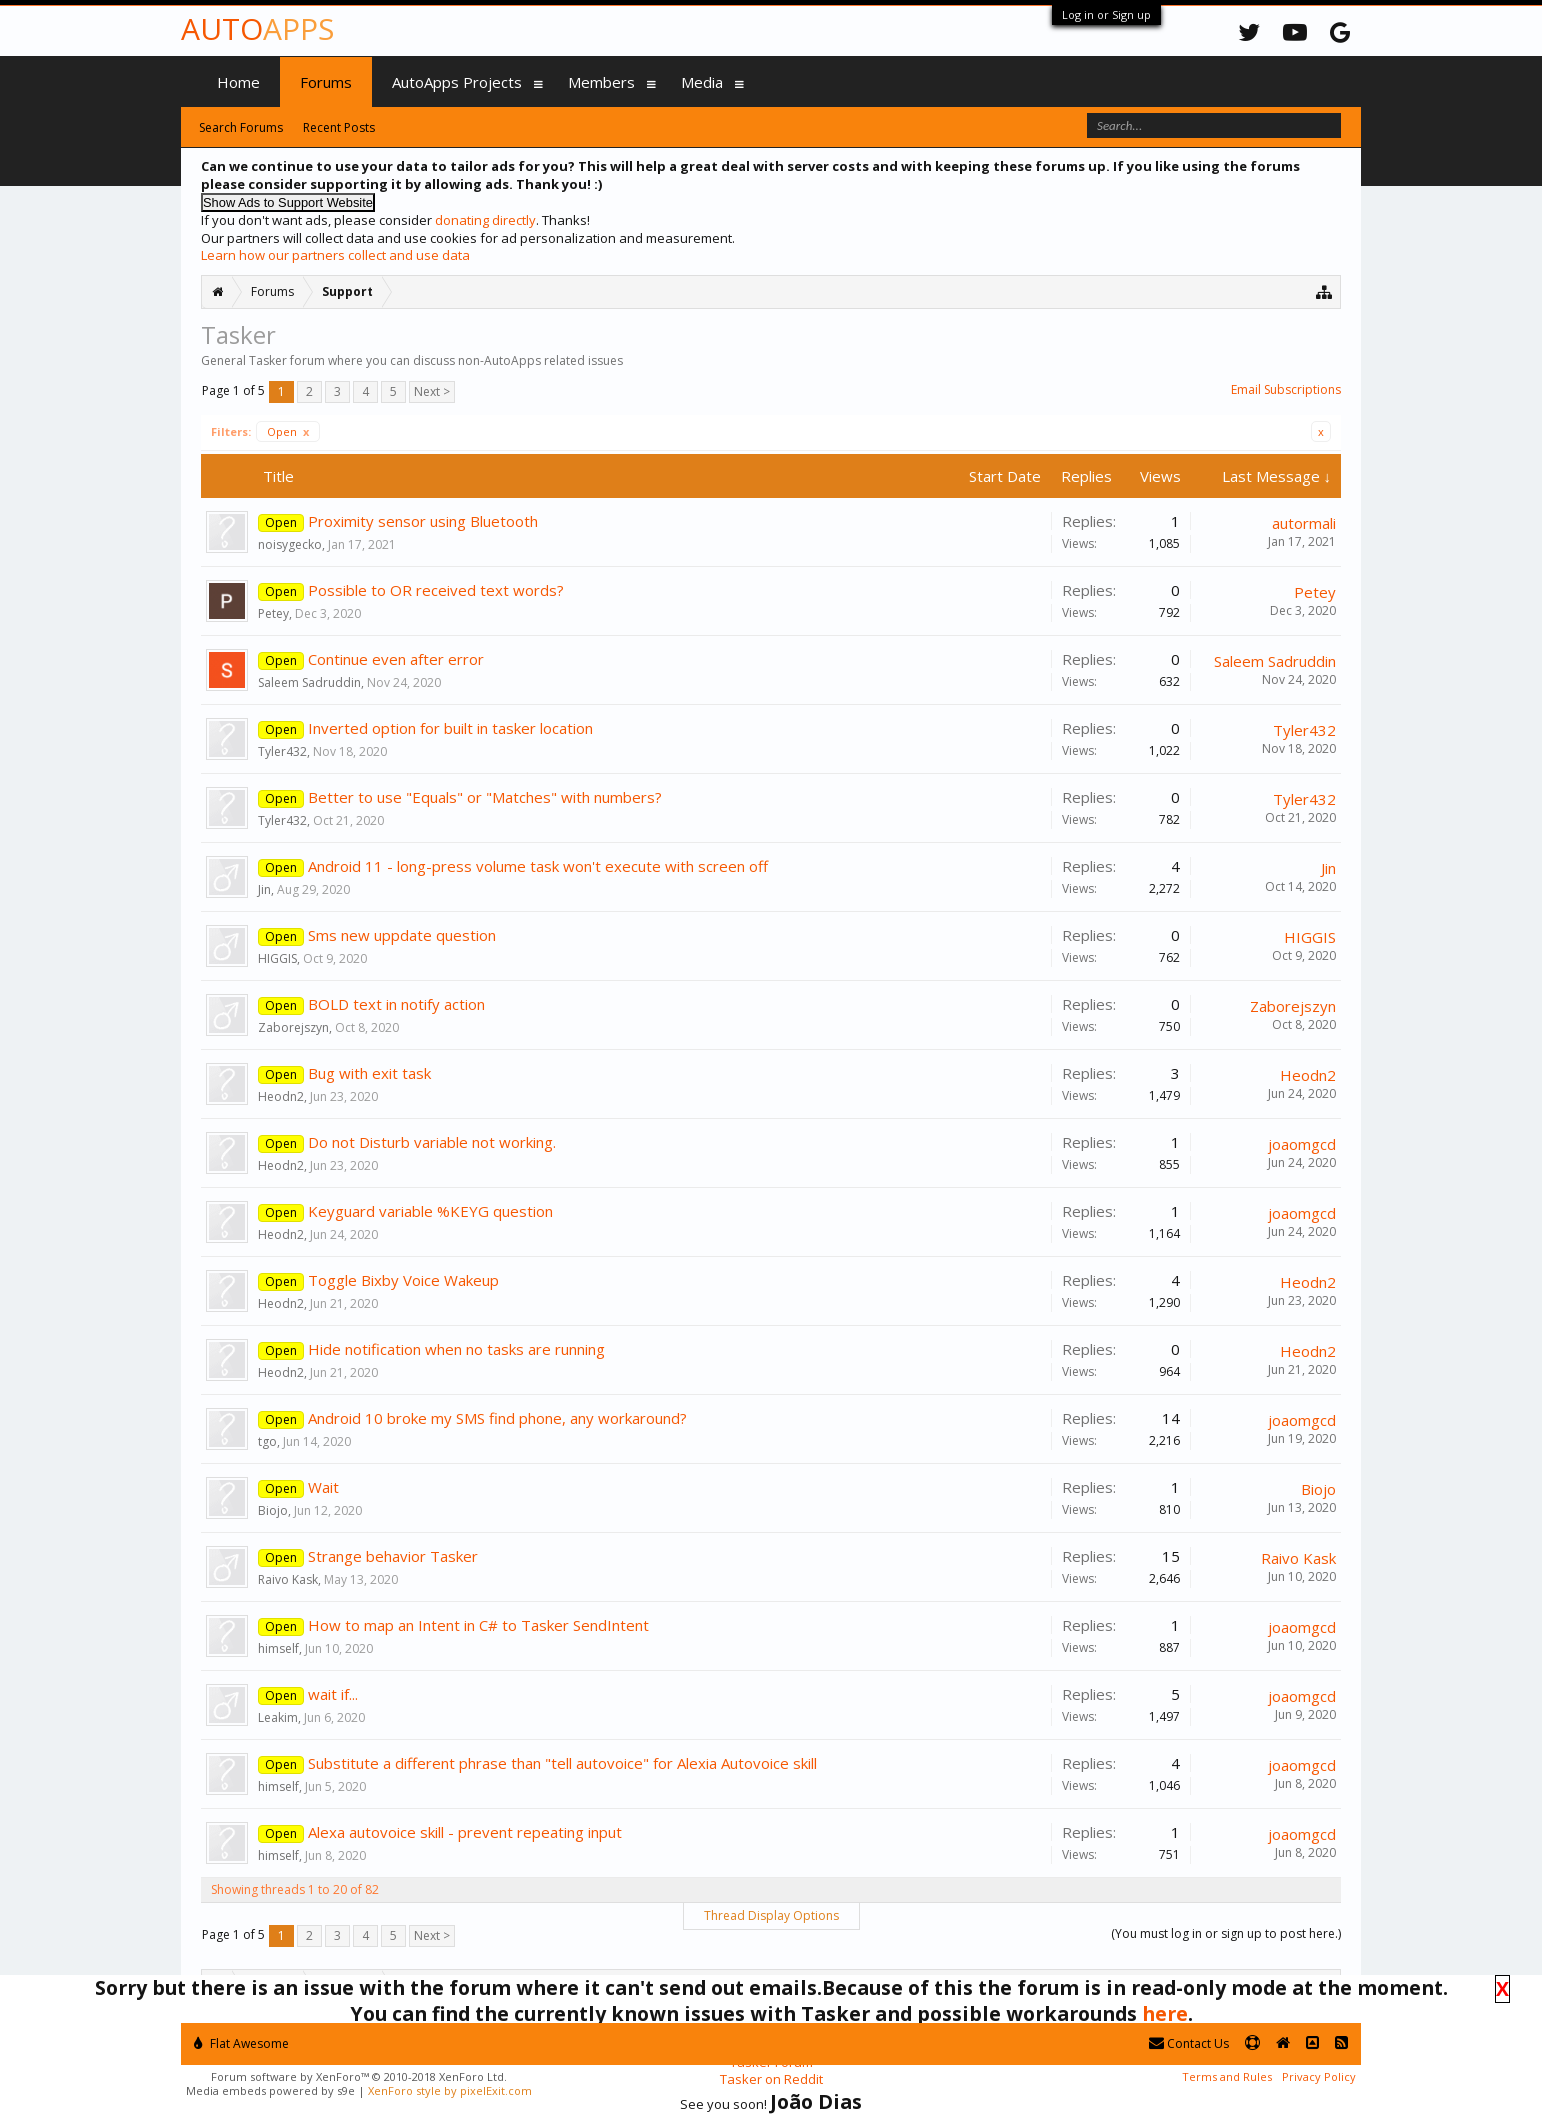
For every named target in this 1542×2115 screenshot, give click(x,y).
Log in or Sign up (1106, 14)
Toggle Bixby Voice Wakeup (403, 1280)
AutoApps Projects (457, 82)
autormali (1304, 523)
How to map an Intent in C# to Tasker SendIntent (478, 1625)
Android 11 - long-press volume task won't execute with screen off (538, 866)
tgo (267, 1441)
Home (238, 82)
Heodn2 (281, 1096)
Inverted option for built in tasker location (450, 728)
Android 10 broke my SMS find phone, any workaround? (497, 1418)
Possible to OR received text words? (436, 590)
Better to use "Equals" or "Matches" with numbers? (485, 797)
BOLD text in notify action (396, 1004)
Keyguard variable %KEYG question (430, 1211)
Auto (257, 28)
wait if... (333, 1694)
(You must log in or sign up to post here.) (1226, 1933)
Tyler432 (282, 751)
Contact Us (1189, 2043)
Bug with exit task (369, 1073)
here (1165, 2013)
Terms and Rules (1227, 2076)
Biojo (273, 1510)
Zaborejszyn (293, 1027)
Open (288, 431)
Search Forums (241, 127)
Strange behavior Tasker (393, 1556)
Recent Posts (339, 127)
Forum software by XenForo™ (359, 2076)
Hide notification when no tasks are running (456, 1349)
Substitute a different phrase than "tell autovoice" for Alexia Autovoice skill (562, 1763)
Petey (273, 613)
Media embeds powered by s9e (270, 2090)
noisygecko (290, 544)
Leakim (278, 1717)
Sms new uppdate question (402, 935)
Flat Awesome (241, 2043)
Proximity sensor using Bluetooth (423, 521)
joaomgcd (1302, 1144)
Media (702, 82)
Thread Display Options (771, 1915)
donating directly (485, 220)
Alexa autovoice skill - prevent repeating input (465, 1832)
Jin (264, 889)
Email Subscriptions (1286, 389)
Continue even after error (396, 659)
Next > (432, 391)
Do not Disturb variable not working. (432, 1142)
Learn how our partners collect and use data (335, 255)
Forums (326, 82)
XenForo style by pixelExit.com (450, 2090)
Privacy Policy (1319, 2076)
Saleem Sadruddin (309, 682)
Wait (323, 1487)
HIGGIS (277, 958)
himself (278, 1648)
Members (601, 82)
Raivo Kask (288, 1579)
